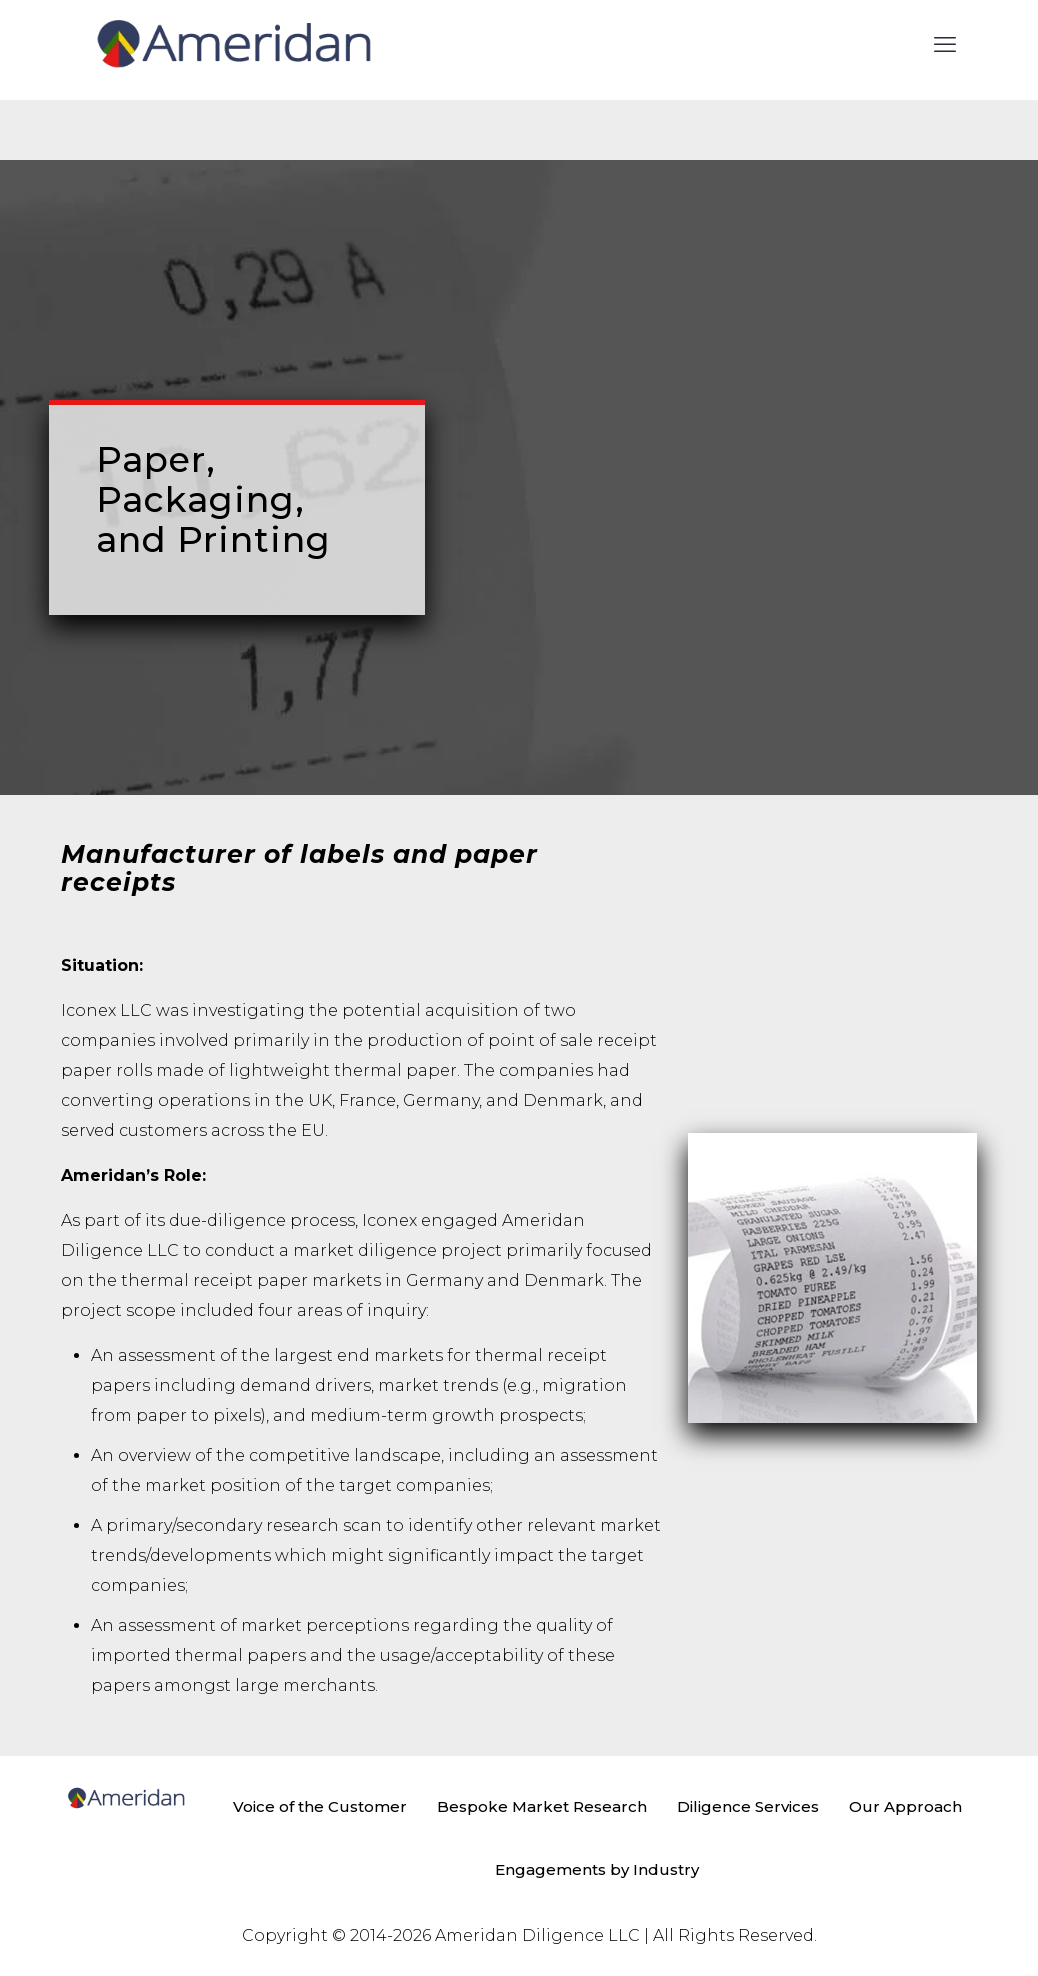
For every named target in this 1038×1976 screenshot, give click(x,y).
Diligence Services (748, 1806)
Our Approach (905, 1806)
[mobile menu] (945, 45)
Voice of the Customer (320, 1806)
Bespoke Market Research (542, 1806)
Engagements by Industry (597, 1869)
